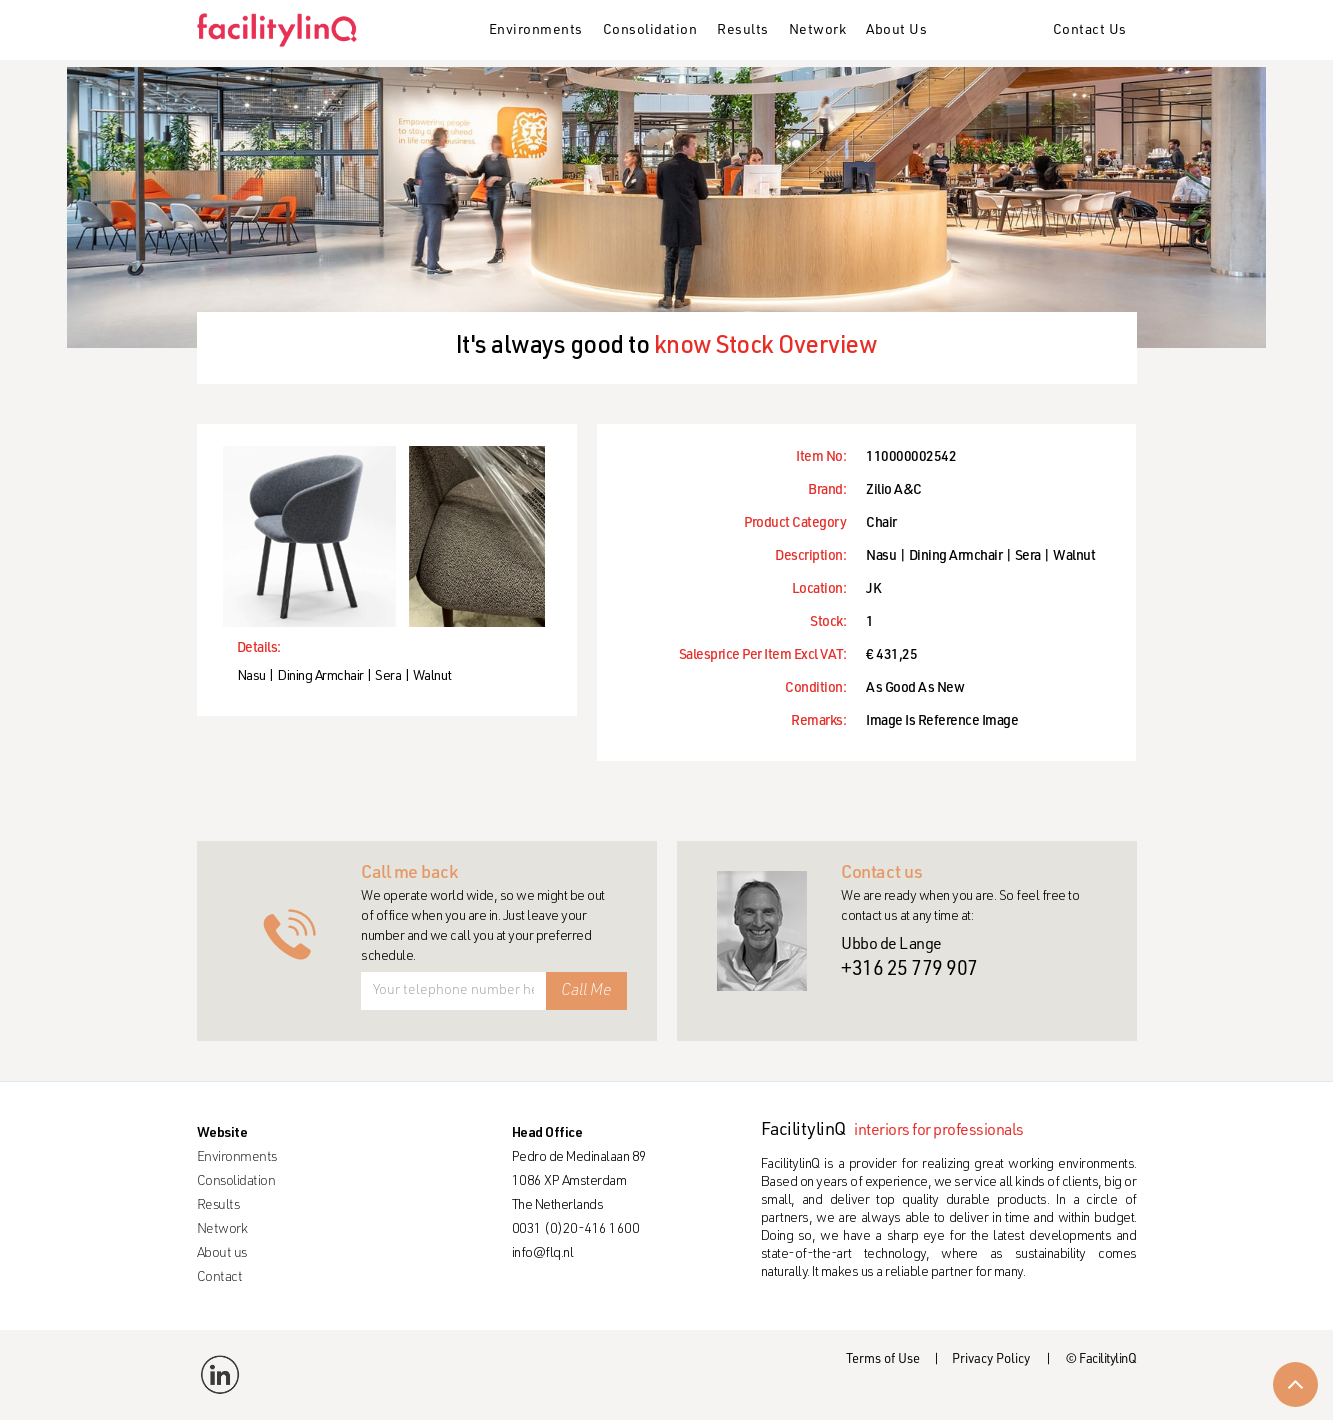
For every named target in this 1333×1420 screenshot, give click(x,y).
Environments (536, 31)
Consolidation (650, 31)
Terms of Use (883, 1360)
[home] (284, 30)
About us (222, 1254)
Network (818, 31)
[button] (536, 32)
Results (743, 31)
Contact (220, 1278)
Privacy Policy (991, 1360)
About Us (896, 31)
